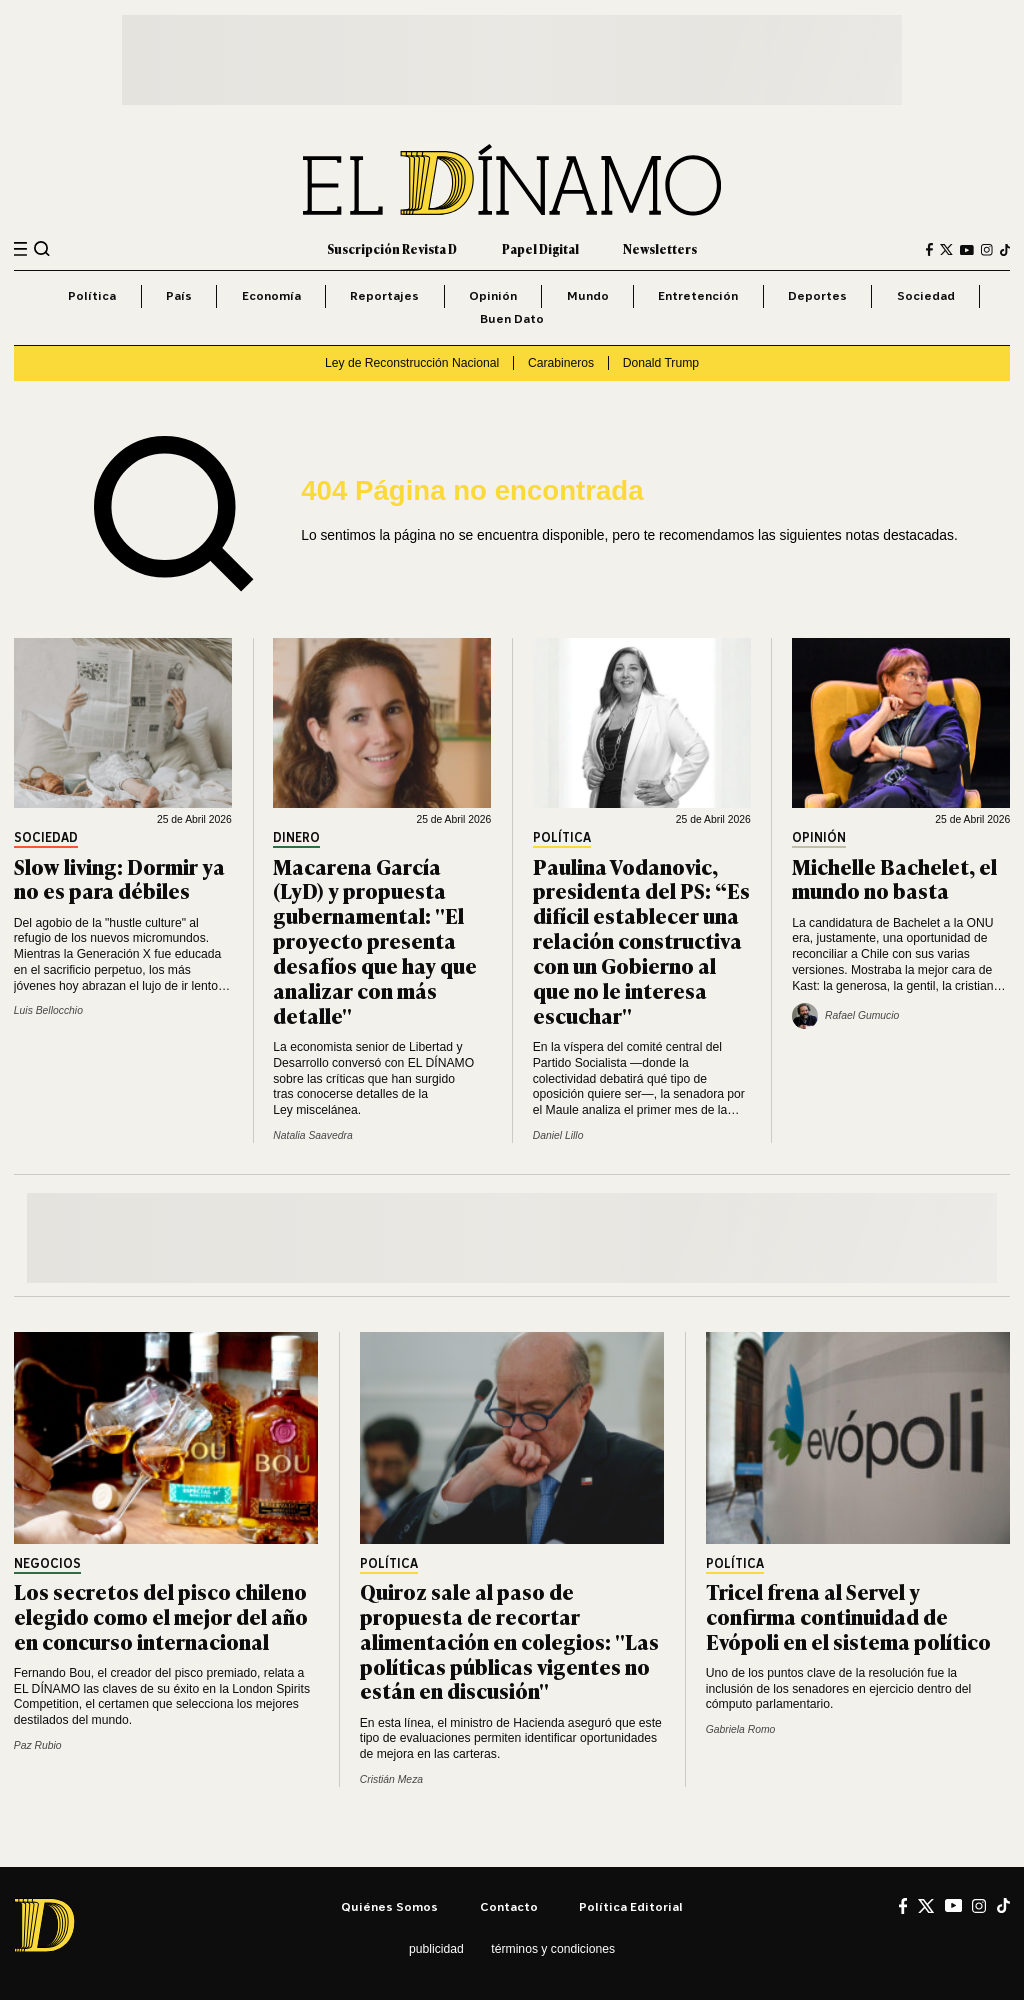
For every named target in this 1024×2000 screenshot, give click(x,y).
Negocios (47, 1564)
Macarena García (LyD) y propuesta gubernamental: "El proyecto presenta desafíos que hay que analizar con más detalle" (375, 940)
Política (92, 295)
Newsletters (660, 249)
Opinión (493, 295)
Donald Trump (661, 363)
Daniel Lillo (558, 1135)
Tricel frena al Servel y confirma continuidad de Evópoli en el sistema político (848, 1615)
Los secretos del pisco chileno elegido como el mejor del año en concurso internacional (161, 1615)
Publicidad (436, 1949)
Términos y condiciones (553, 1949)
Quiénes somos (389, 1906)
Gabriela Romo (741, 1729)
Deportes (817, 295)
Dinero (296, 838)
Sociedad (926, 295)
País (179, 295)
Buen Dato (512, 318)
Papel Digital (540, 249)
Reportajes (384, 295)
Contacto (509, 1906)
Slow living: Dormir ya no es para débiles (119, 878)
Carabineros (561, 363)
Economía (271, 295)
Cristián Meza (391, 1779)
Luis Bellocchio (48, 1010)
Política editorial (631, 1906)
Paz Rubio (38, 1745)
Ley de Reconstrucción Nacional (412, 363)
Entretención (698, 295)
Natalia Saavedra (312, 1135)
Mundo (588, 295)
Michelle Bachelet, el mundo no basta (894, 878)
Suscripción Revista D (392, 249)
